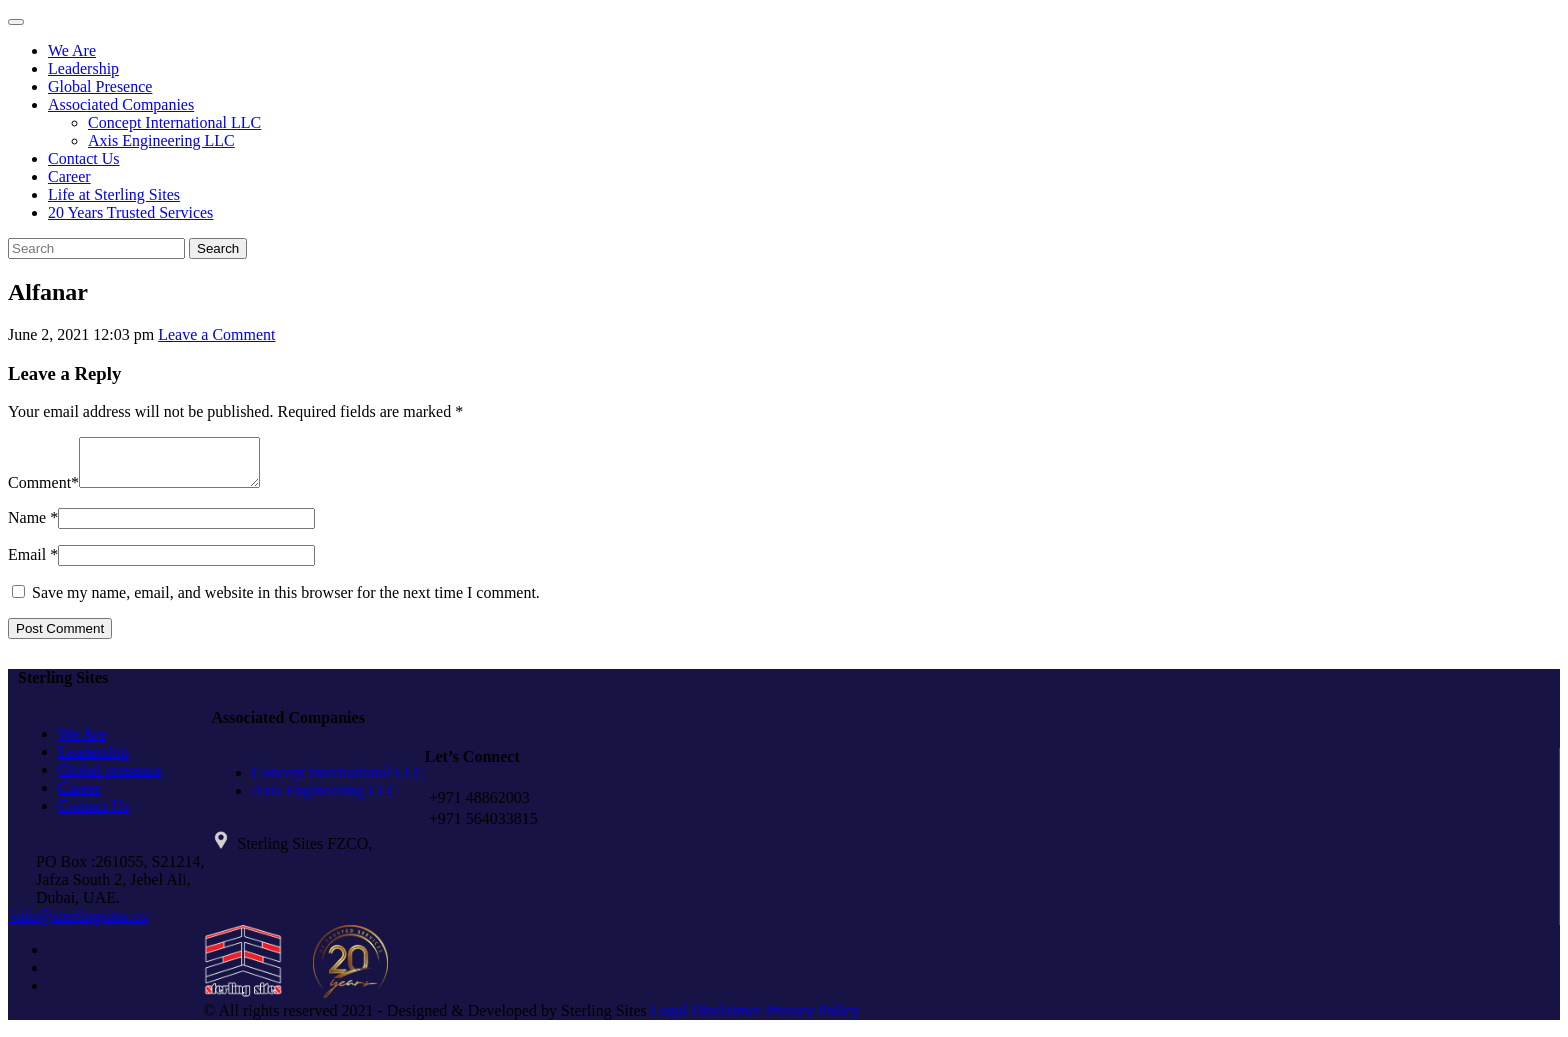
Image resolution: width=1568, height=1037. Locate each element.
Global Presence (100, 86)
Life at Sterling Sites (114, 194)
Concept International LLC (174, 122)
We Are (72, 50)
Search (218, 248)
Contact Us (84, 158)
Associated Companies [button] (121, 104)
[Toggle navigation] (16, 22)
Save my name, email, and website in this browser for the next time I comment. (286, 601)
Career (69, 176)
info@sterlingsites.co (78, 924)
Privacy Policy (812, 1019)
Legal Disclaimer (706, 1019)
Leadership (83, 68)
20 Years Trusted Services (130, 212)
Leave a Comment (216, 334)
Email (27, 563)
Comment (39, 491)
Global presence (110, 778)
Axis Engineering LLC (161, 140)
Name (27, 526)
